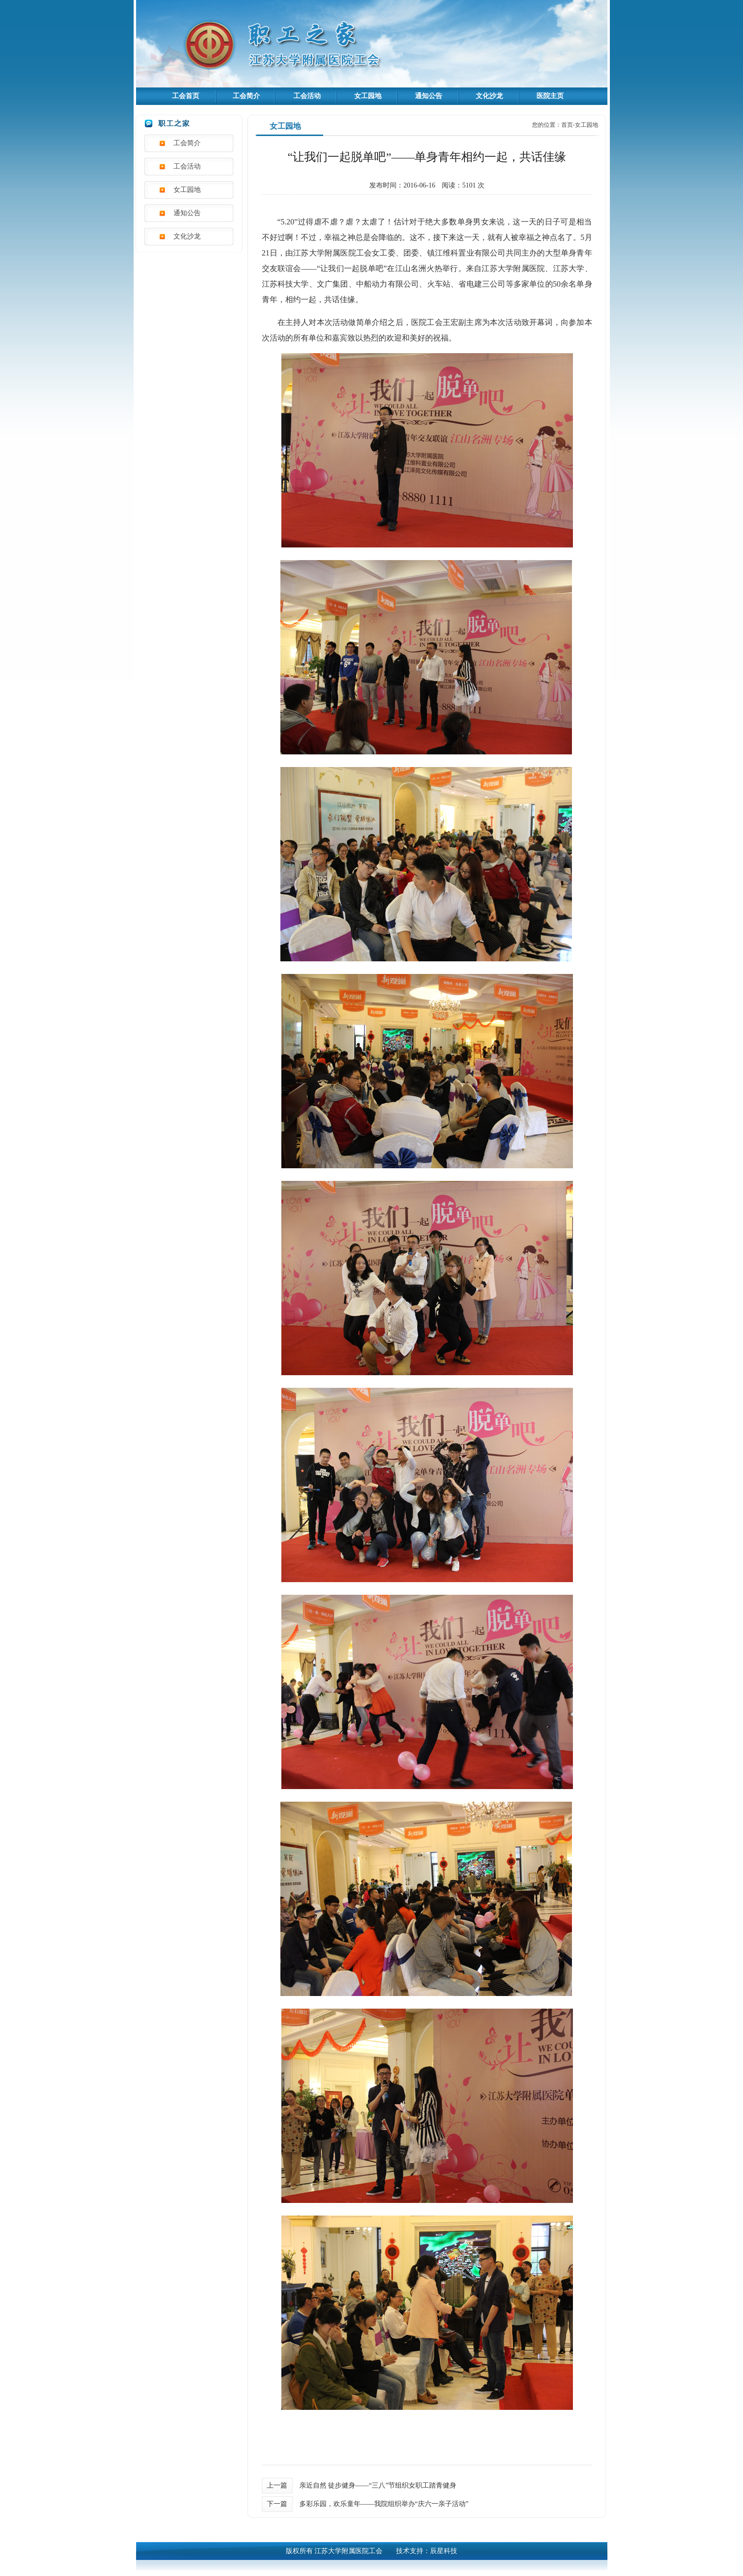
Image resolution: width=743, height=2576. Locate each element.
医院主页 (550, 96)
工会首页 (185, 96)
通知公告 (428, 96)
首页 (567, 124)
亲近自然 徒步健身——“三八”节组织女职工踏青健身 (378, 2485)
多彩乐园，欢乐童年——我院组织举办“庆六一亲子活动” (383, 2504)
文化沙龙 (489, 96)
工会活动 (307, 96)
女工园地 (367, 96)
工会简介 (246, 96)
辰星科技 (443, 2551)
